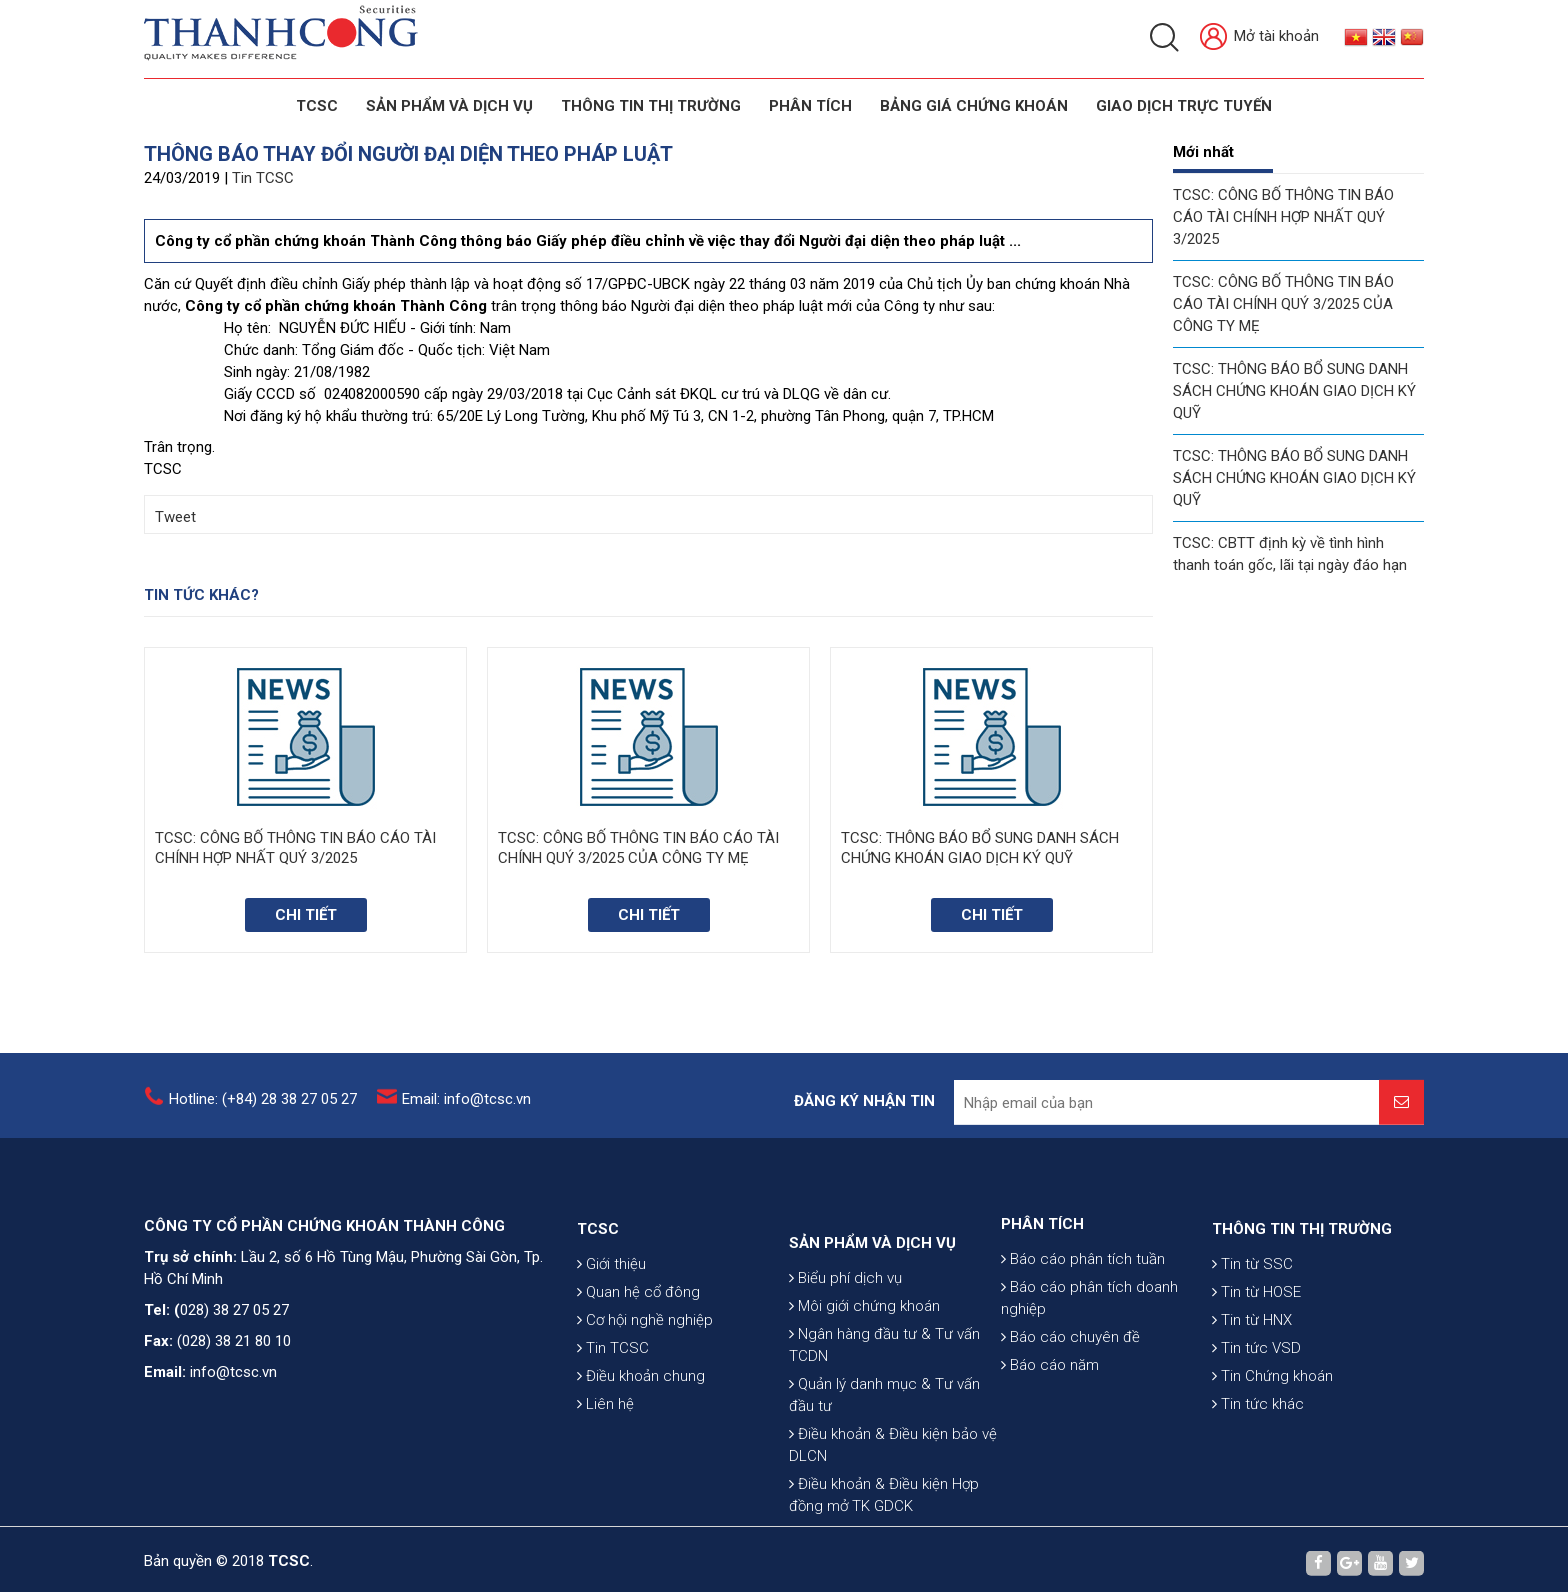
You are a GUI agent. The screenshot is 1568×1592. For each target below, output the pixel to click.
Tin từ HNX (1252, 1387)
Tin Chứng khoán (1272, 1443)
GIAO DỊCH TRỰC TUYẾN (1184, 106)
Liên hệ (605, 1471)
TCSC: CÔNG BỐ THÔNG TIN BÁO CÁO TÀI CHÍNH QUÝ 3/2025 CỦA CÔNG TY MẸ (1283, 304)
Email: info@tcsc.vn (466, 1110)
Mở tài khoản (1259, 37)
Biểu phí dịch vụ (845, 1374)
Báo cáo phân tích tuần (1083, 1315)
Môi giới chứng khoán (864, 1402)
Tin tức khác (1258, 1471)
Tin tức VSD (1256, 1415)
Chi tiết (306, 915)
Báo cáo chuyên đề (1070, 1393)
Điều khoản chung (641, 1443)
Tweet (175, 517)
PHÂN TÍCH (1042, 1280)
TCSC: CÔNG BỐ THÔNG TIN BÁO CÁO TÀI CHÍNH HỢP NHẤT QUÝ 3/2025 (1283, 217)
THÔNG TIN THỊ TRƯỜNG (651, 106)
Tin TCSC (263, 178)
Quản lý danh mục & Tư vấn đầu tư (884, 1491)
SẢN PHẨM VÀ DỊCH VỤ (449, 106)
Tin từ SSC (1252, 1331)
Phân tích (810, 106)
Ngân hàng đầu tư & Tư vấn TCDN (884, 1441)
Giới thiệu (611, 1331)
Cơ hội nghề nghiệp (645, 1387)
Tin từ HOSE (1256, 1359)
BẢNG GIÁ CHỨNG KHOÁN (974, 106)
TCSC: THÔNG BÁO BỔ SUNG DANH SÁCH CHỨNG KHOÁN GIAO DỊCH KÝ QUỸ (1294, 391)
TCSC (317, 106)
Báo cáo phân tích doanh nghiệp (1089, 1354)
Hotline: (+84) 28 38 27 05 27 (263, 1110)
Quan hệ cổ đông (638, 1359)
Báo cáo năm (1050, 1421)
